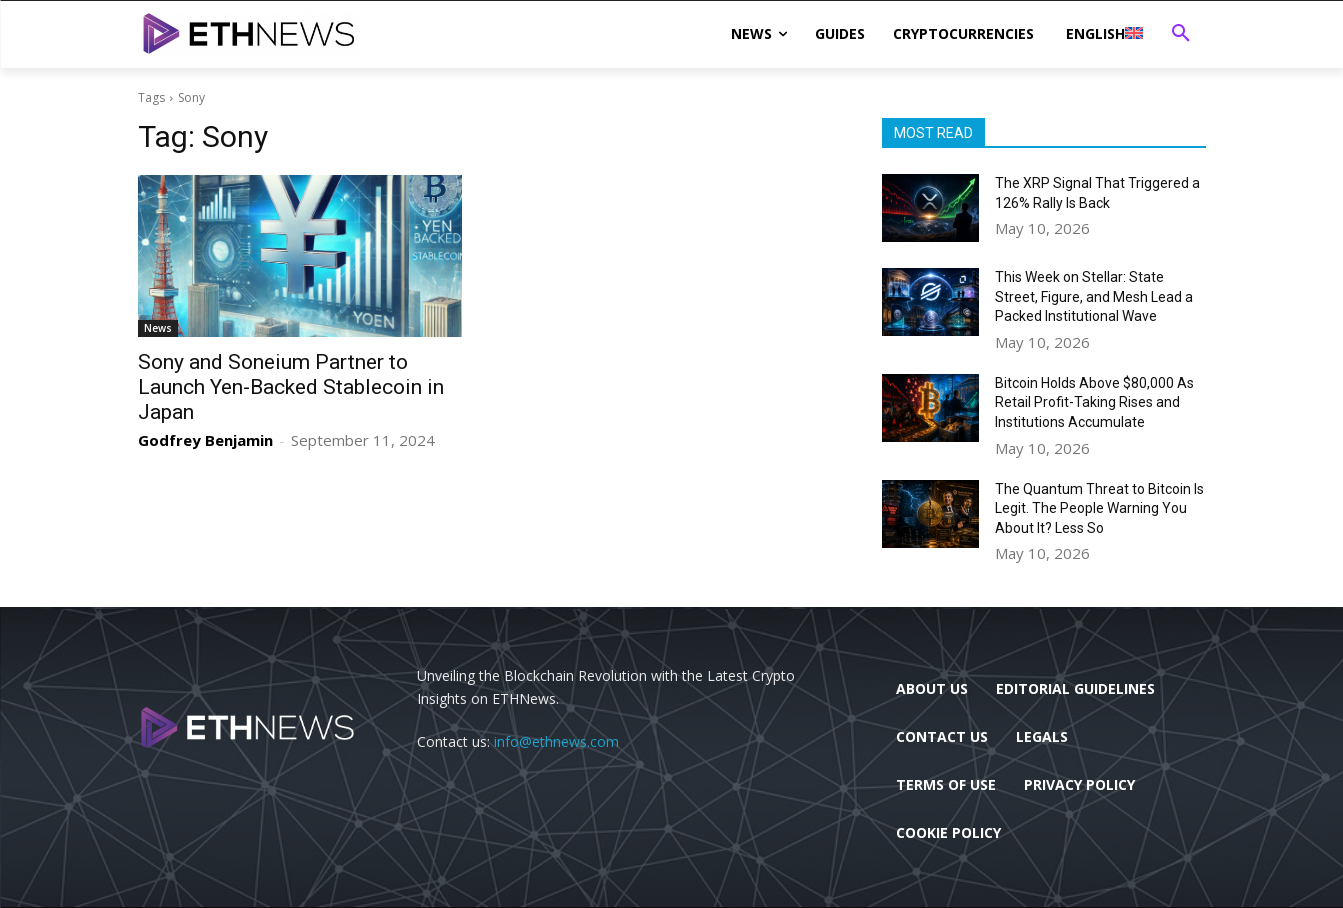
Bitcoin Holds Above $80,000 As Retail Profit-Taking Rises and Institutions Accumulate (1094, 402)
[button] (1181, 34)
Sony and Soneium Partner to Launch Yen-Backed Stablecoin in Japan (291, 387)
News (158, 328)
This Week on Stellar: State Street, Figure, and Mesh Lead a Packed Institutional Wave (1094, 296)
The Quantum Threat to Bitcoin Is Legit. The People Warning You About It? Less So (1099, 508)
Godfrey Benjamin (205, 440)
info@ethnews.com (556, 741)
